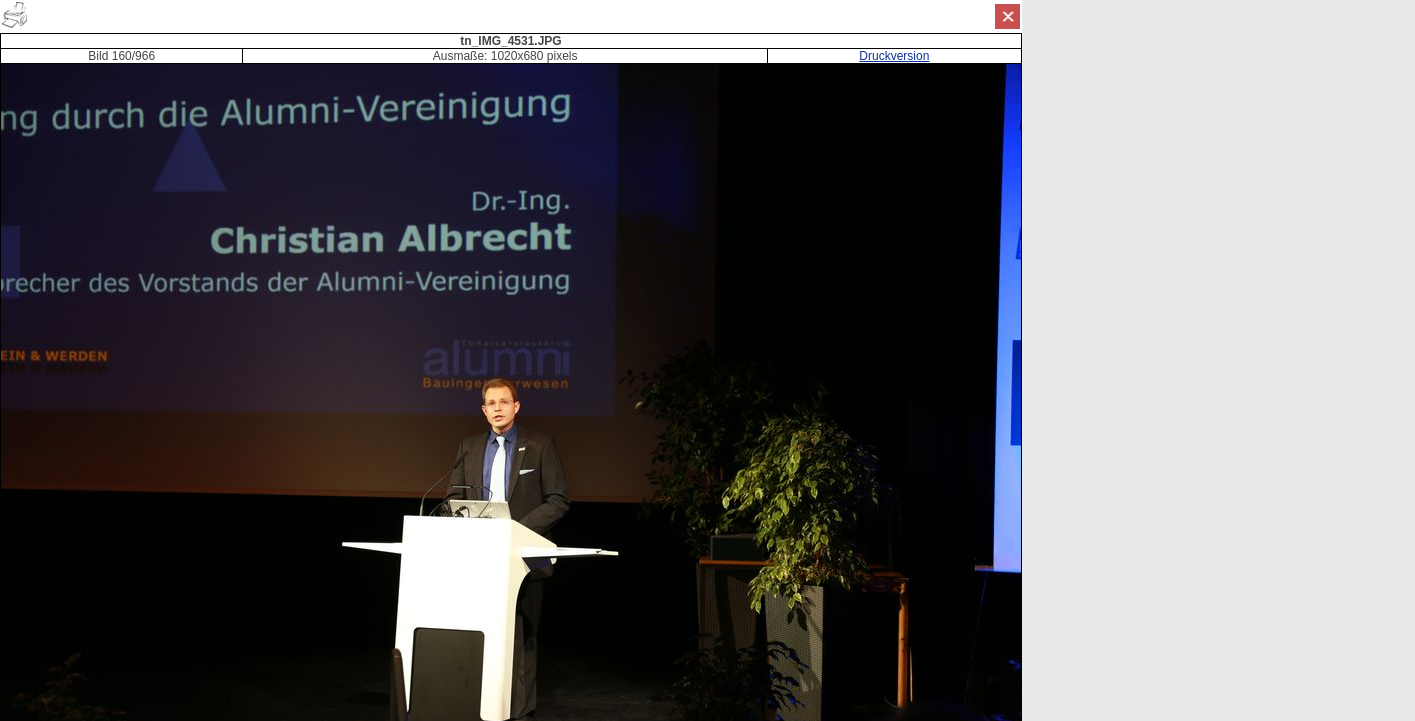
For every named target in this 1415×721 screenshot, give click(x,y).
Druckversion (894, 56)
